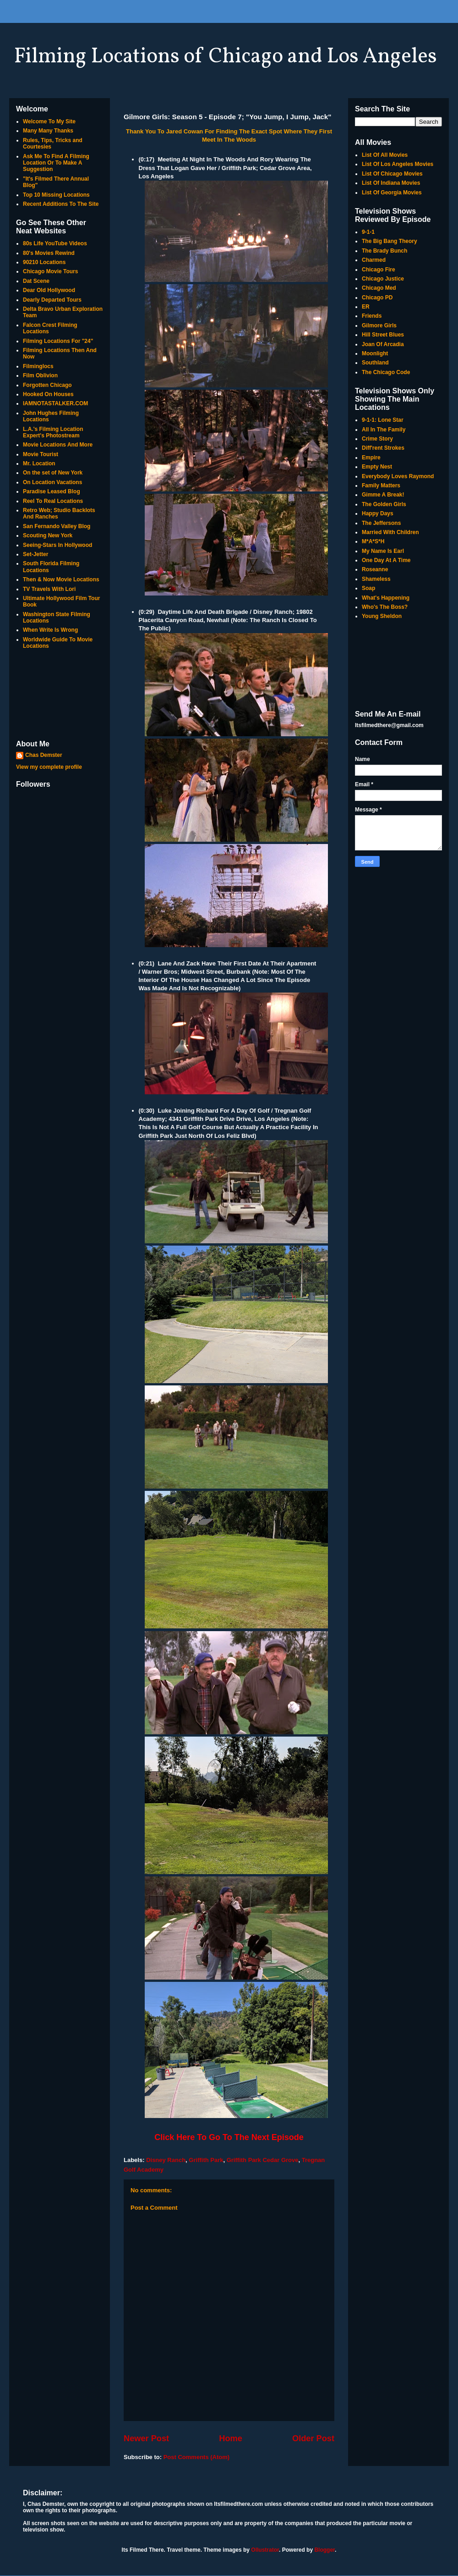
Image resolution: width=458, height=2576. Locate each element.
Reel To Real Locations (53, 501)
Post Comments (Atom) (196, 2457)
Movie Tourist (40, 454)
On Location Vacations (52, 482)
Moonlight (375, 353)
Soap (368, 588)
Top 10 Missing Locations (56, 195)
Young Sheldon (382, 616)
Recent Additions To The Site (60, 204)
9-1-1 (368, 232)
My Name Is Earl (383, 551)
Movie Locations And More (58, 444)
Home (230, 2438)
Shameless (376, 579)
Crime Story (377, 439)
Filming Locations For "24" (58, 341)
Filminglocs (38, 366)
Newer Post (146, 2438)
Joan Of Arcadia (383, 344)
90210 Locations (44, 262)
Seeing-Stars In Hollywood (57, 545)
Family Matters (381, 485)
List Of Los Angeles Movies (397, 164)
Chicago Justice (383, 279)
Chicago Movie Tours (50, 271)
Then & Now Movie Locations (61, 579)
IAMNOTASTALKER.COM (55, 403)
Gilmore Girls (379, 325)
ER (366, 306)
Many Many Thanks (48, 130)
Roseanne (375, 569)
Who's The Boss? (385, 607)
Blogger (324, 2550)
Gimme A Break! (383, 494)
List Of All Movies (385, 155)
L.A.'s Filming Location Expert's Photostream (53, 432)
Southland (375, 362)
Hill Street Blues (383, 334)
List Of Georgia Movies (392, 192)
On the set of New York (52, 472)
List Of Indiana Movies (391, 183)
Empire (371, 457)
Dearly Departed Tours (52, 300)
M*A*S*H (373, 541)
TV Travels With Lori (49, 589)
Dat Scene (36, 281)
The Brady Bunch (384, 251)
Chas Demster (43, 755)
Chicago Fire (378, 269)
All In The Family (383, 429)
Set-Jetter (35, 554)
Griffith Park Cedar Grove (263, 2160)
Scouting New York (47, 535)
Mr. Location (39, 463)
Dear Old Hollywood (49, 290)
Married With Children (390, 532)
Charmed (374, 260)
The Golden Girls (384, 504)
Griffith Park (206, 2160)
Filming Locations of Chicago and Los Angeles (225, 57)
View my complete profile (49, 767)
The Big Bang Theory (389, 241)
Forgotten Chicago (47, 385)
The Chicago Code (386, 372)
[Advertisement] (59, 695)
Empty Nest (377, 466)
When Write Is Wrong (50, 630)
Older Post (313, 2438)
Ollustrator (265, 2550)
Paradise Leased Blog (51, 491)
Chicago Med (379, 288)
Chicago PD (377, 297)
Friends (372, 316)
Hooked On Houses (48, 394)
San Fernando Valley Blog (56, 526)
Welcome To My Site (49, 121)
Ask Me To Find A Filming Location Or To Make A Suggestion (56, 163)
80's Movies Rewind (49, 253)
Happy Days (377, 513)
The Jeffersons (381, 523)
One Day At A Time (386, 560)
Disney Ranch (165, 2160)
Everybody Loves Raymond (398, 476)
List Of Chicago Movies (392, 174)
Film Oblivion (40, 375)
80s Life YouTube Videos (55, 243)
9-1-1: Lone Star (382, 420)
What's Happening (385, 598)
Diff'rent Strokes (383, 448)
